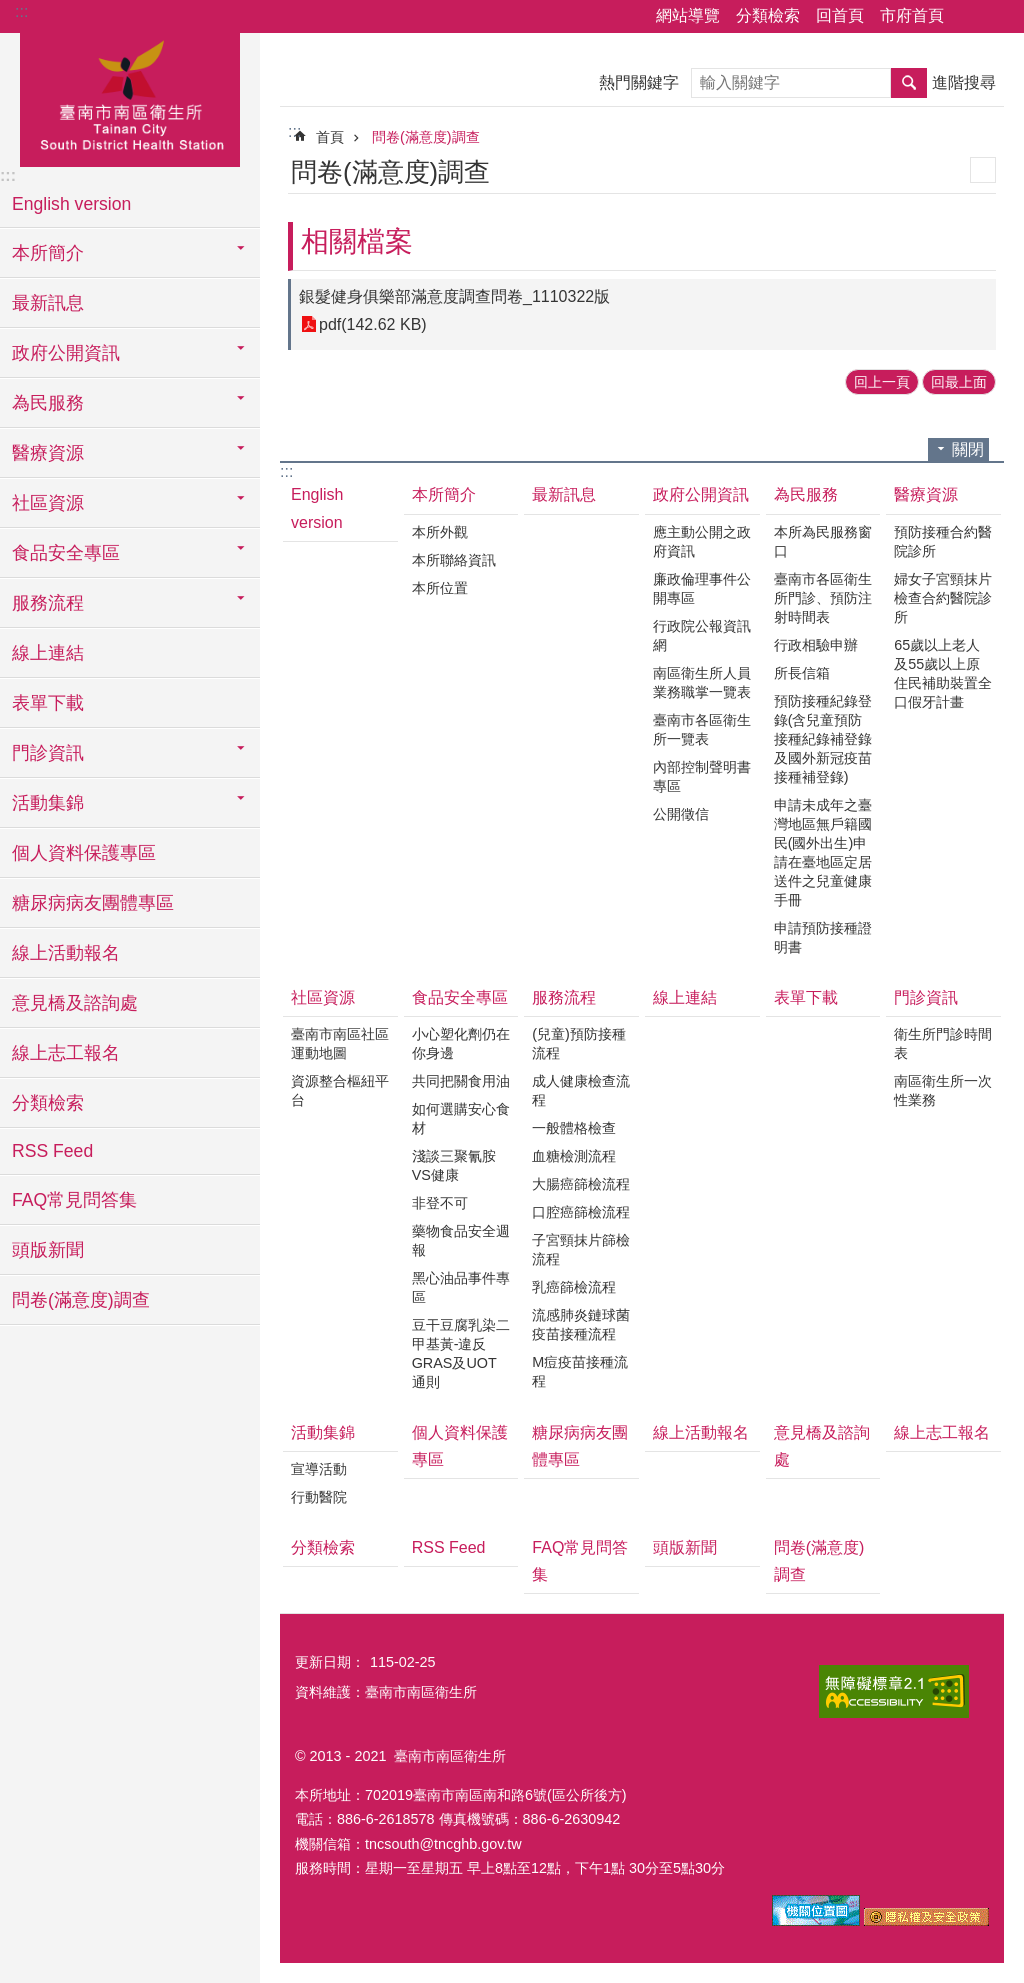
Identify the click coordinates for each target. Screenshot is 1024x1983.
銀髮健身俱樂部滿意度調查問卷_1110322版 (454, 296)
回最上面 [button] (959, 382)
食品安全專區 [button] (66, 553)
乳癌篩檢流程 (574, 1287)
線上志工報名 (66, 1053)
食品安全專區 (460, 997)
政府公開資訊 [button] (66, 353)
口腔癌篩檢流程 (581, 1212)
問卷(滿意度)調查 (81, 1300)
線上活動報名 (66, 953)
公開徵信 (681, 814)
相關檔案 (357, 241)
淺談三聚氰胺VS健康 (454, 1165)
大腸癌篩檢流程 (581, 1184)
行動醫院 (319, 1497)
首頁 (330, 137)
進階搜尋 (964, 82)
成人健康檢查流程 (581, 1090)
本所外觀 (440, 532)
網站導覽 (688, 15)
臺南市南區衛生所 (130, 97)
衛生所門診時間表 (943, 1043)
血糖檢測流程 (574, 1156)
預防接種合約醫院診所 (943, 541)
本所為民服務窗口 (823, 541)
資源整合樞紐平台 (340, 1090)
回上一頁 (882, 382)
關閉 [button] (968, 449)
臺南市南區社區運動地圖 (340, 1043)
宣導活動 (319, 1469)
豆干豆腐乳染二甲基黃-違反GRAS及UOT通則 (461, 1353)
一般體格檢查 (574, 1128)
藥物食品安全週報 (461, 1240)
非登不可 (440, 1203)
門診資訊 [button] (48, 753)
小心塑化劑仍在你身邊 (461, 1043)
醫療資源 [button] (48, 453)
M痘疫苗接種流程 (580, 1371)
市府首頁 (912, 15)
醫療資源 (926, 494)
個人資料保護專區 (84, 853)
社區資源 (323, 997)
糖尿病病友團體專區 (93, 903)
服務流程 (564, 997)
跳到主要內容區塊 (10, 10)
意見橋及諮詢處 (75, 1003)
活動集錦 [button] (48, 803)
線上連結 (48, 653)
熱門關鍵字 (639, 82)
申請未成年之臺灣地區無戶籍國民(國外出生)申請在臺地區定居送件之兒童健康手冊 (823, 852)
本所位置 (440, 588)
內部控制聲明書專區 (702, 776)
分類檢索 (768, 15)
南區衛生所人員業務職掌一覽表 (702, 682)
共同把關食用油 (461, 1081)
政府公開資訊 (701, 494)
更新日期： (330, 1662)
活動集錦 (323, 1432)
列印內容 (983, 170)
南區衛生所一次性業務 (943, 1090)
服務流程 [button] (48, 603)
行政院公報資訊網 (702, 635)
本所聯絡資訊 (454, 560)
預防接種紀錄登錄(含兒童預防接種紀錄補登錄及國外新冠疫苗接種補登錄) (823, 739)
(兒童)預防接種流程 (579, 1043)
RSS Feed (52, 1151)
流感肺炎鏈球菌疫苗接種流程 (581, 1324)
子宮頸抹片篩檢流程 (581, 1249)
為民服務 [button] (48, 403)
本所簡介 (444, 494)
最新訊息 (48, 303)
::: (21, 11)
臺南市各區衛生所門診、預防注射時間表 (823, 598)
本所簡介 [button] (48, 253)
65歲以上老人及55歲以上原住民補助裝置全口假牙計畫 (943, 673)
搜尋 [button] (909, 83)
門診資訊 (926, 997)
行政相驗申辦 (816, 645)
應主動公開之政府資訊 (702, 541)
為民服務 (806, 494)
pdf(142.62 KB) (373, 324)
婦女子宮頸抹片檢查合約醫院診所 (943, 598)
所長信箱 (802, 673)
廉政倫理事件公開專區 (702, 588)
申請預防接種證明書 (823, 937)
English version (71, 204)
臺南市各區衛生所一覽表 (702, 729)
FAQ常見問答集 (74, 1200)
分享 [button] (969, 17)
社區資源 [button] (48, 503)
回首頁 (840, 15)
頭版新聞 (48, 1250)
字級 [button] (997, 17)
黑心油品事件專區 (461, 1287)
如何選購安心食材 (461, 1118)
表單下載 (48, 703)
